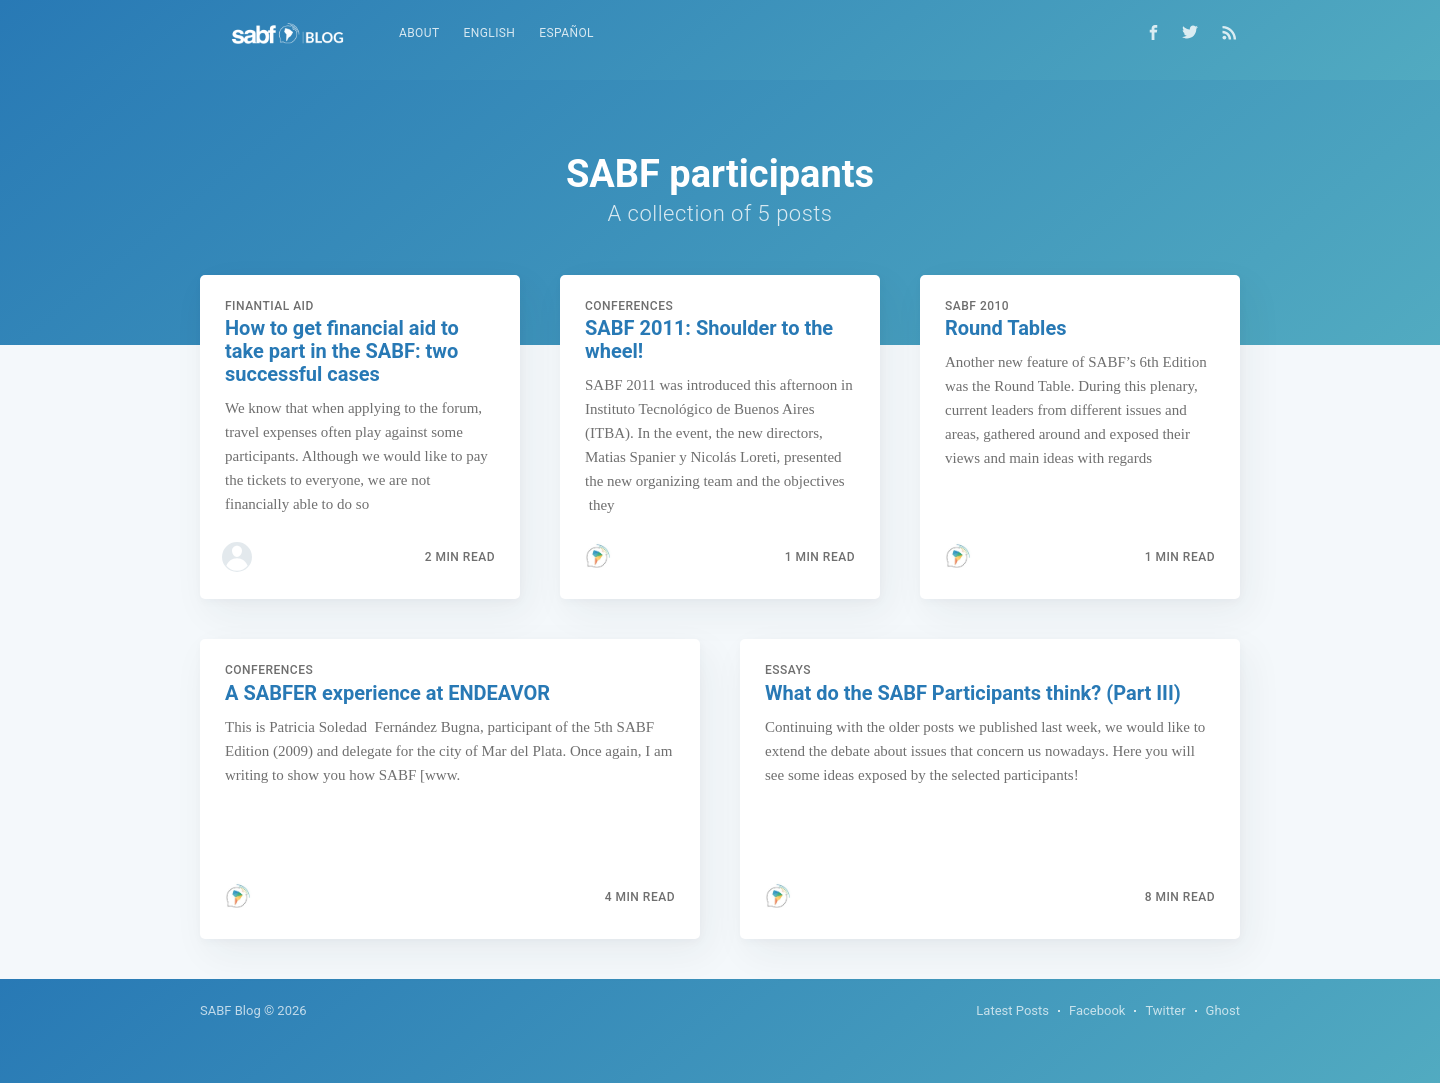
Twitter (1165, 1010)
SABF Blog (230, 1010)
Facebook (1097, 1010)
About (419, 33)
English (490, 33)
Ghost (1223, 1010)
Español (566, 33)
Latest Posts (1012, 1010)
